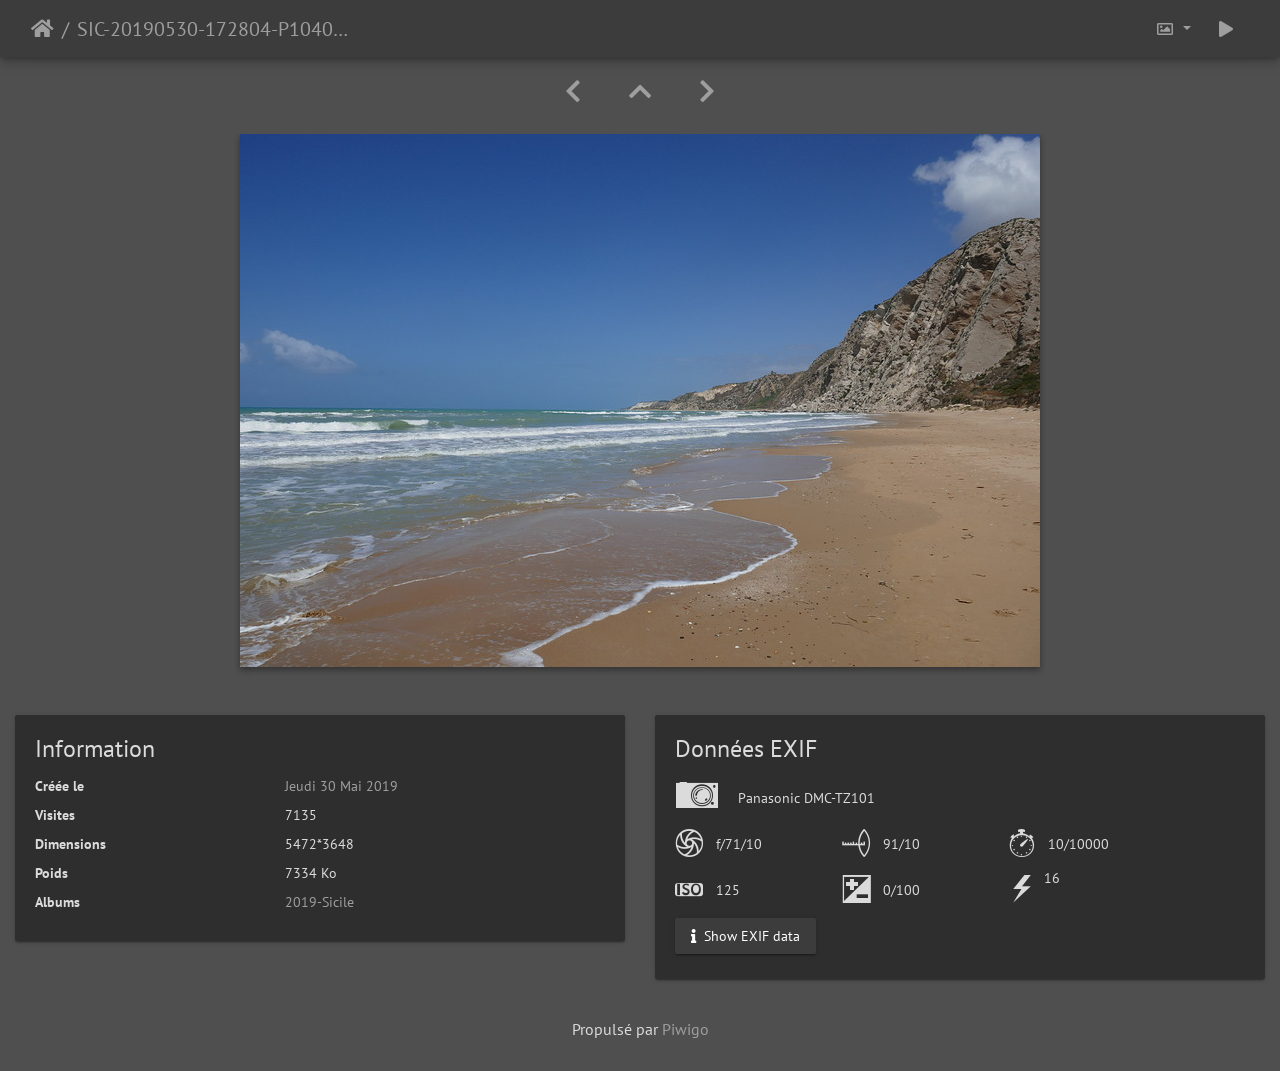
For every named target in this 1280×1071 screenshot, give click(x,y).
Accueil (42, 29)
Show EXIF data (745, 936)
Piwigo (685, 1029)
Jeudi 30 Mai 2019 (341, 786)
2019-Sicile (319, 902)
